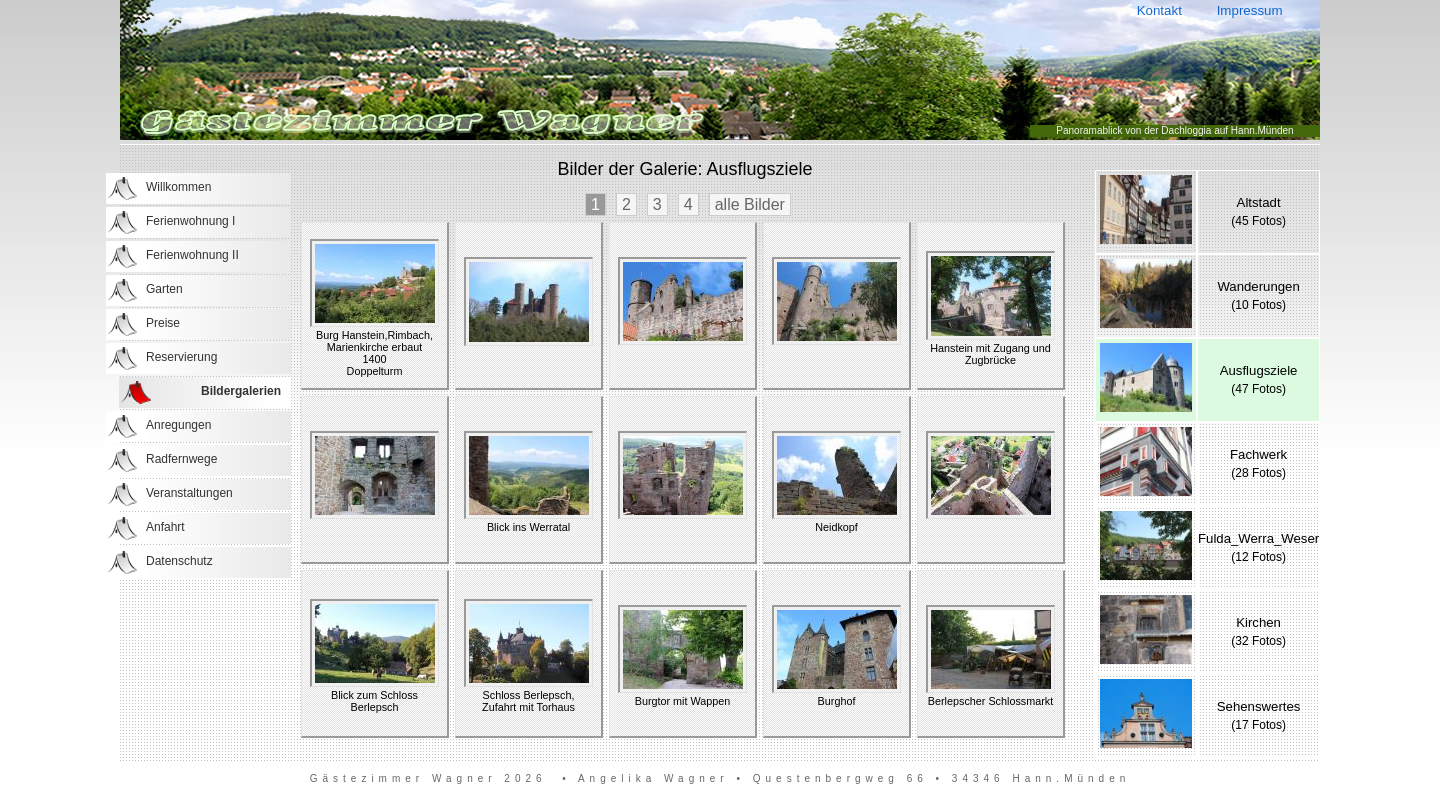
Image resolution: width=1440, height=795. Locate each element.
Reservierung (181, 357)
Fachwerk (1258, 454)
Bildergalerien (241, 391)
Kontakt (1159, 10)
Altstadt (1259, 202)
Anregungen (178, 425)
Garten (164, 289)
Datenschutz (179, 561)
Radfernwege (181, 459)
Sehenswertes (1259, 706)
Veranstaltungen (189, 493)
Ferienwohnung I (190, 221)
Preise (163, 323)
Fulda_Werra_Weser (1258, 538)
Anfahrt (165, 527)
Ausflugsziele (1259, 370)
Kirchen (1258, 622)
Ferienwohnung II (192, 255)
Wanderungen (1258, 286)
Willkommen (178, 187)
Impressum (1249, 10)
